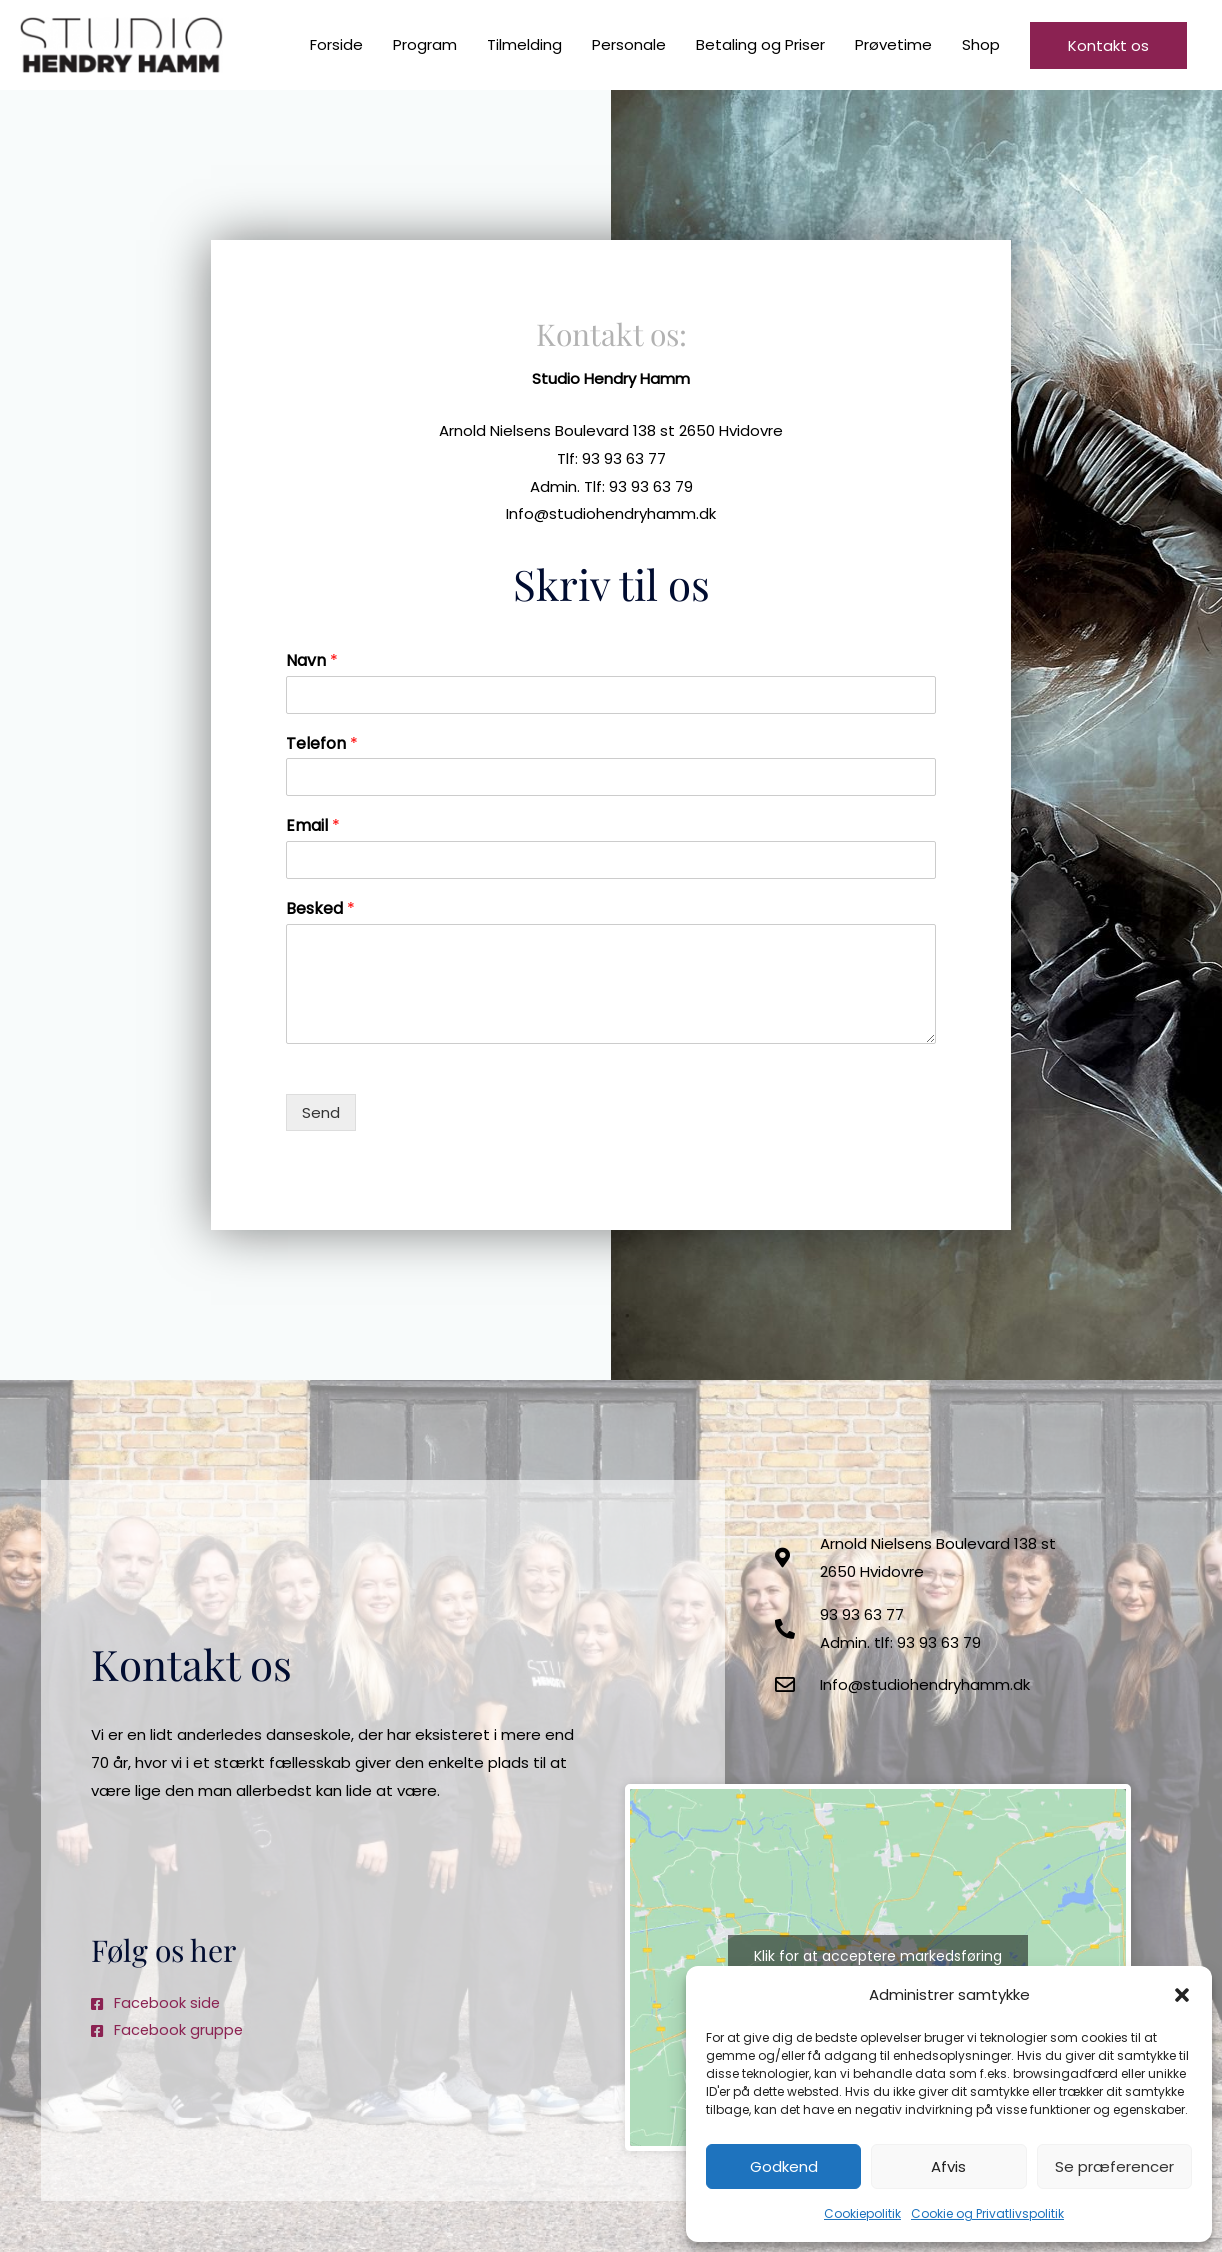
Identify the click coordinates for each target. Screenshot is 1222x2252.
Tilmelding (524, 45)
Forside (336, 45)
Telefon (322, 745)
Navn (312, 662)
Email (313, 827)
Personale (629, 45)
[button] (1182, 1995)
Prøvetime (893, 45)
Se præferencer (1114, 2166)
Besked (320, 910)
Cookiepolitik (862, 2213)
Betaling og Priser (760, 45)
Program (425, 45)
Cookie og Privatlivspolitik (987, 2213)
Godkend (784, 2166)
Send (321, 1113)
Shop (981, 45)
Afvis (948, 2166)
